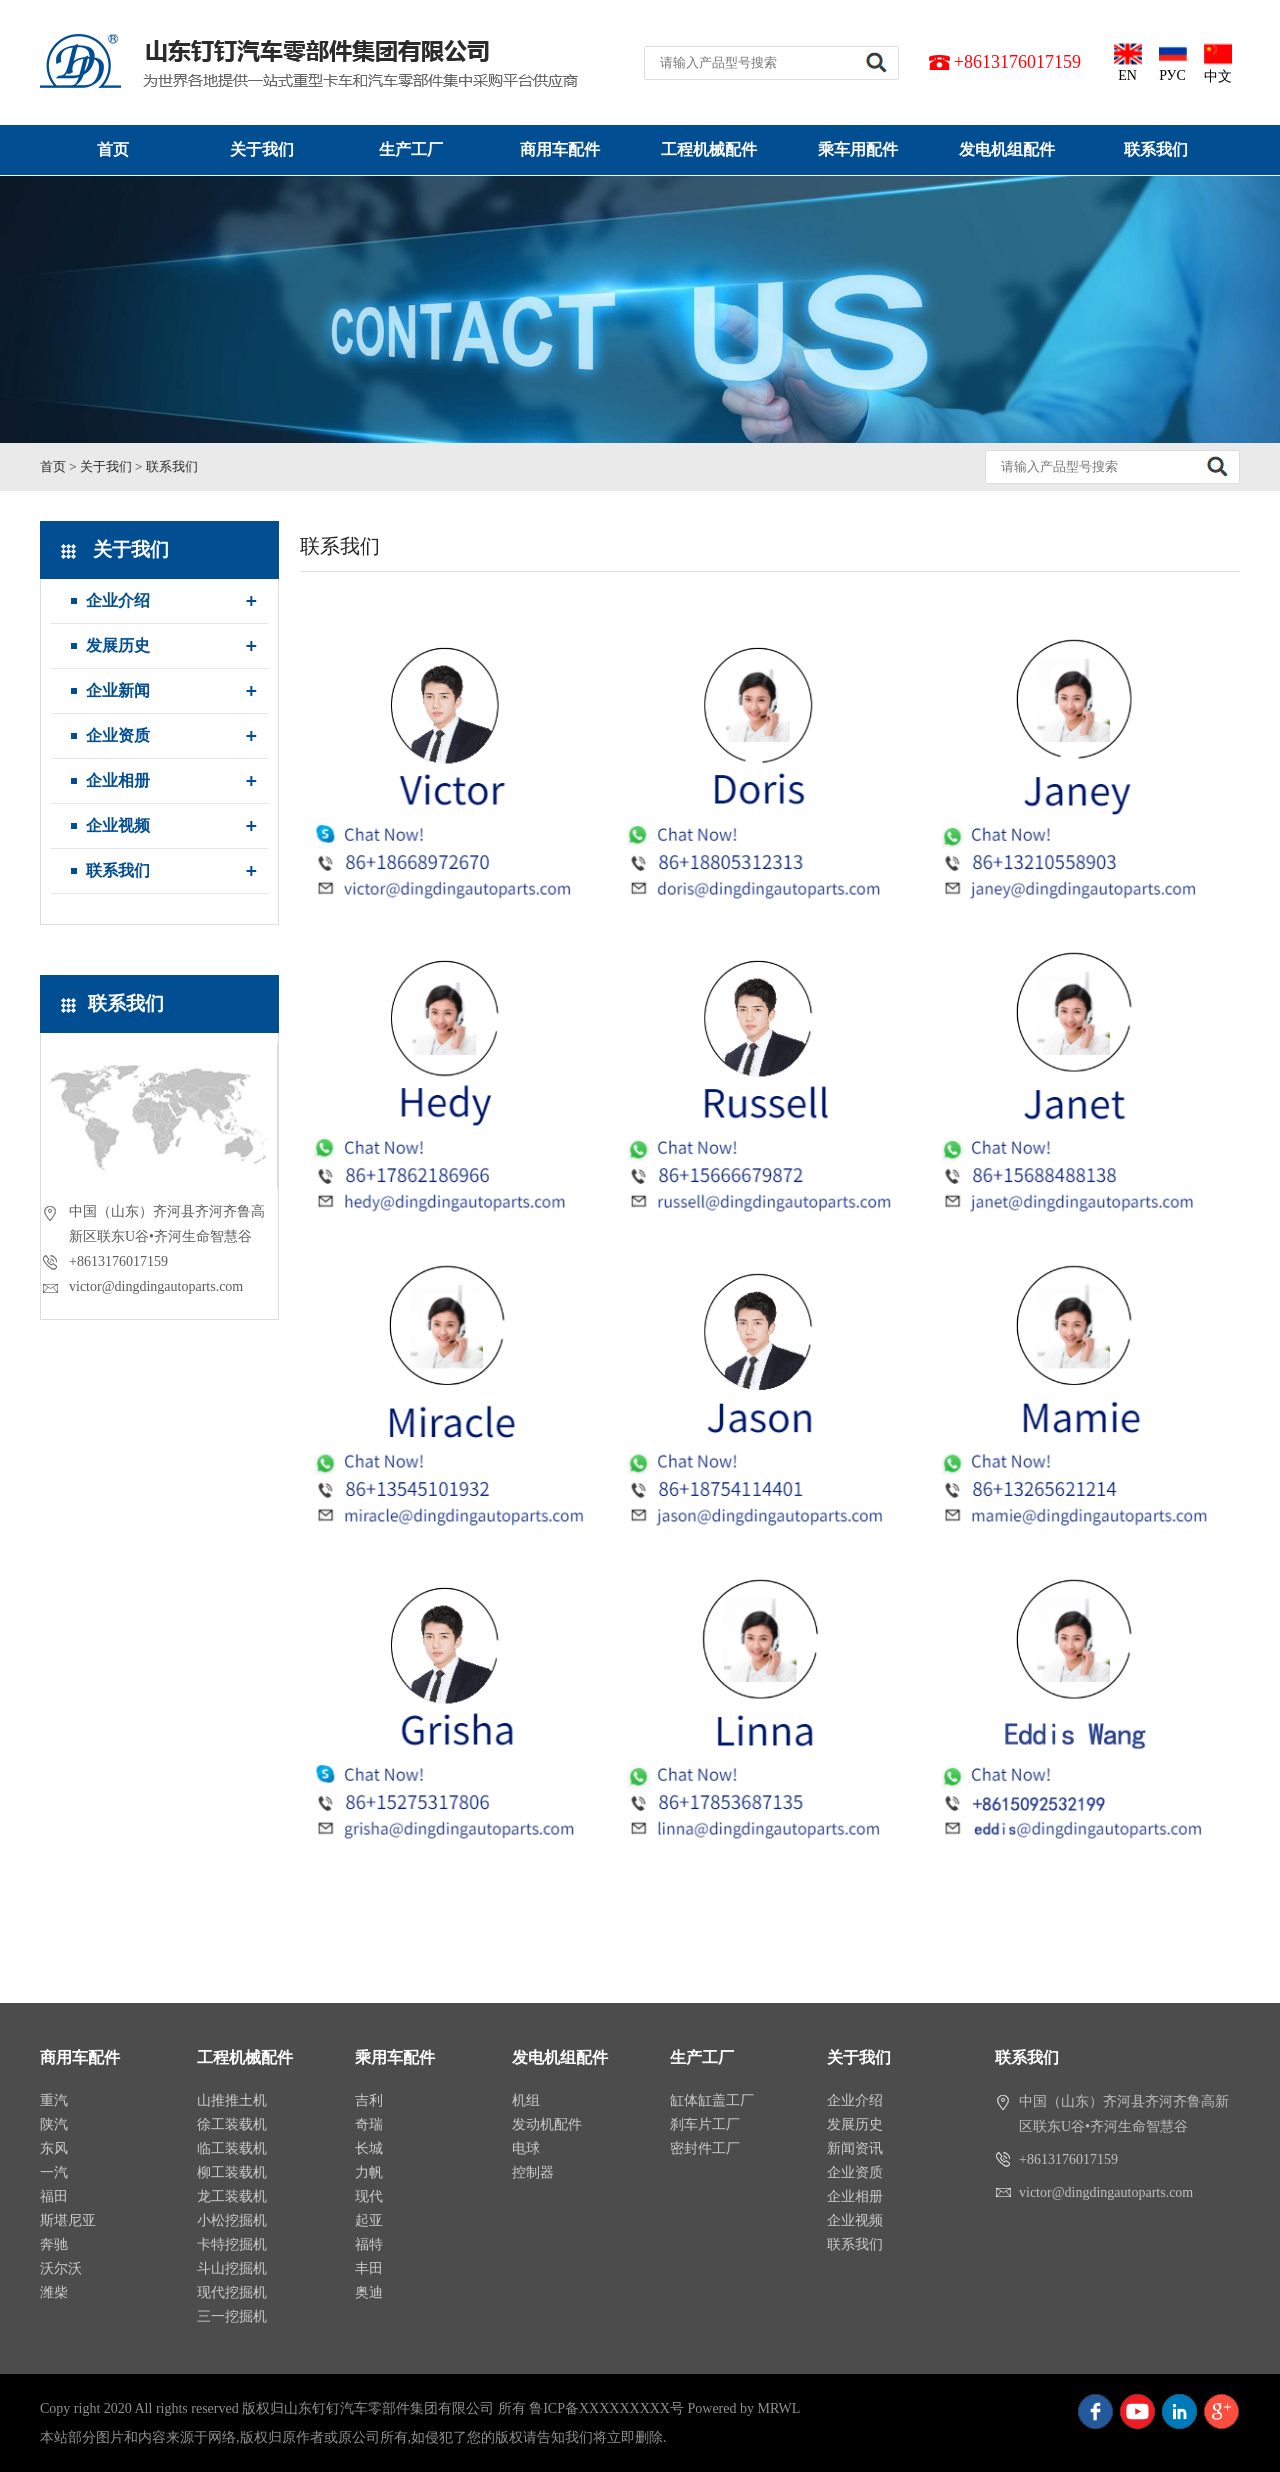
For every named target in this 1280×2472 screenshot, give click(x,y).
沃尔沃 (61, 2268)
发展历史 (118, 645)
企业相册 (118, 780)
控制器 (533, 2172)
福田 (54, 2196)
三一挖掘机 (232, 2316)
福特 (369, 2244)
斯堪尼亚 (68, 2220)
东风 (54, 2148)
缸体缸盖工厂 (712, 2100)
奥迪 (369, 2292)
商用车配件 (560, 149)
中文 (1218, 62)
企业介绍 (118, 600)
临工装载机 (232, 2148)
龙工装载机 (232, 2196)
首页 (113, 149)
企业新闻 (118, 690)
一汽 (54, 2172)
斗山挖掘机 (232, 2268)
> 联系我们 (166, 466)
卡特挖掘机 (232, 2244)
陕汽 (54, 2124)
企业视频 (118, 825)
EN (1128, 61)
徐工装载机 (232, 2124)
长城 (369, 2148)
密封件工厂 (705, 2148)
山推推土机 (232, 2100)
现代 (369, 2196)
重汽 (54, 2100)
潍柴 (54, 2292)
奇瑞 (369, 2124)
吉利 (369, 2100)
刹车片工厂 (705, 2124)
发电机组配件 (1007, 149)
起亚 (369, 2220)
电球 (526, 2148)
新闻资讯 (855, 2148)
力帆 (369, 2172)
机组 (526, 2100)
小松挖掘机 (232, 2220)
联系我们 (1156, 149)
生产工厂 (411, 149)
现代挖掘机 (232, 2292)
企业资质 (118, 735)
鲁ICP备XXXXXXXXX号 (606, 2408)
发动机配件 (547, 2124)
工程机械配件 (709, 149)
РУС (1173, 61)
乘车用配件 (858, 149)
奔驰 (54, 2244)
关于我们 (262, 149)
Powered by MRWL (743, 2408)
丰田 (369, 2268)
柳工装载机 (232, 2172)
